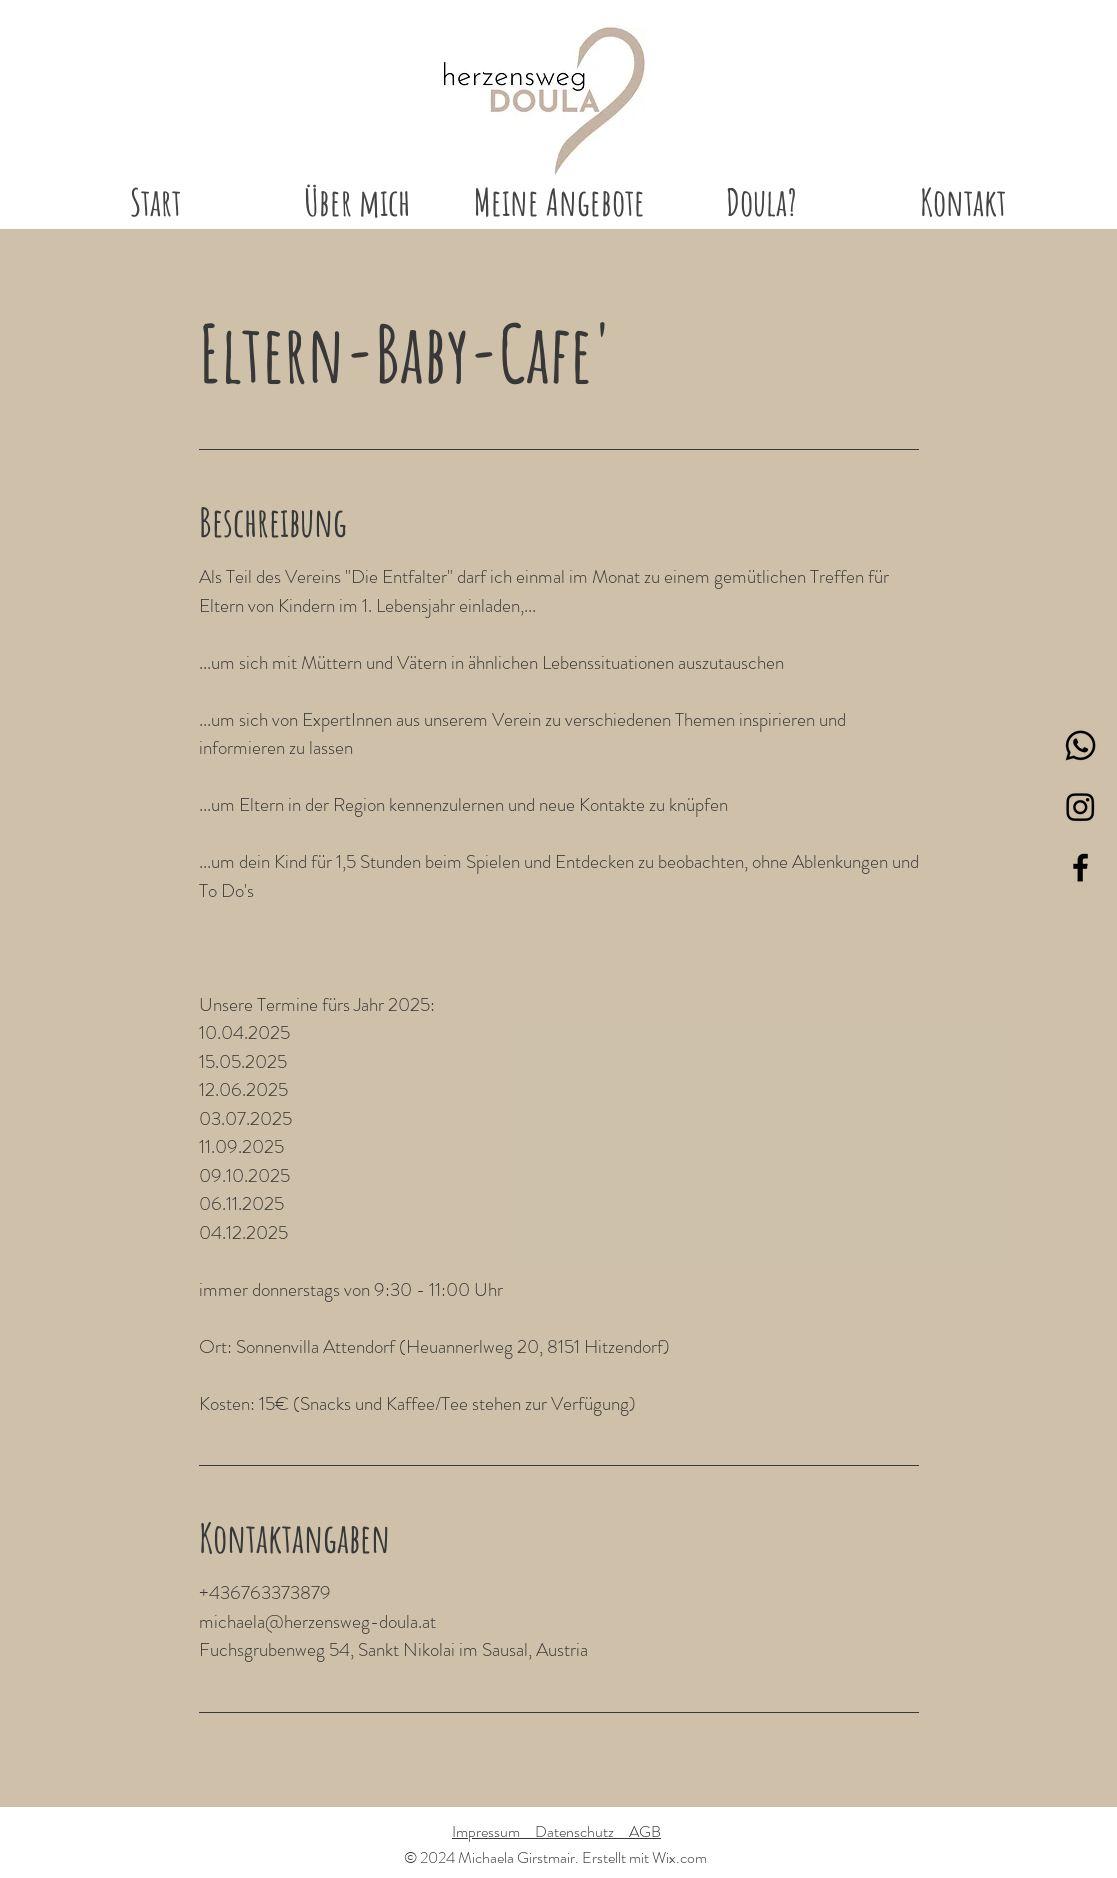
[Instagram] (1080, 806)
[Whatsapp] (1080, 745)
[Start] (543, 101)
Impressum (493, 1831)
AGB (645, 1831)
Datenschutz (582, 1831)
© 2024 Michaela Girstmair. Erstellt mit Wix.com (555, 1857)
